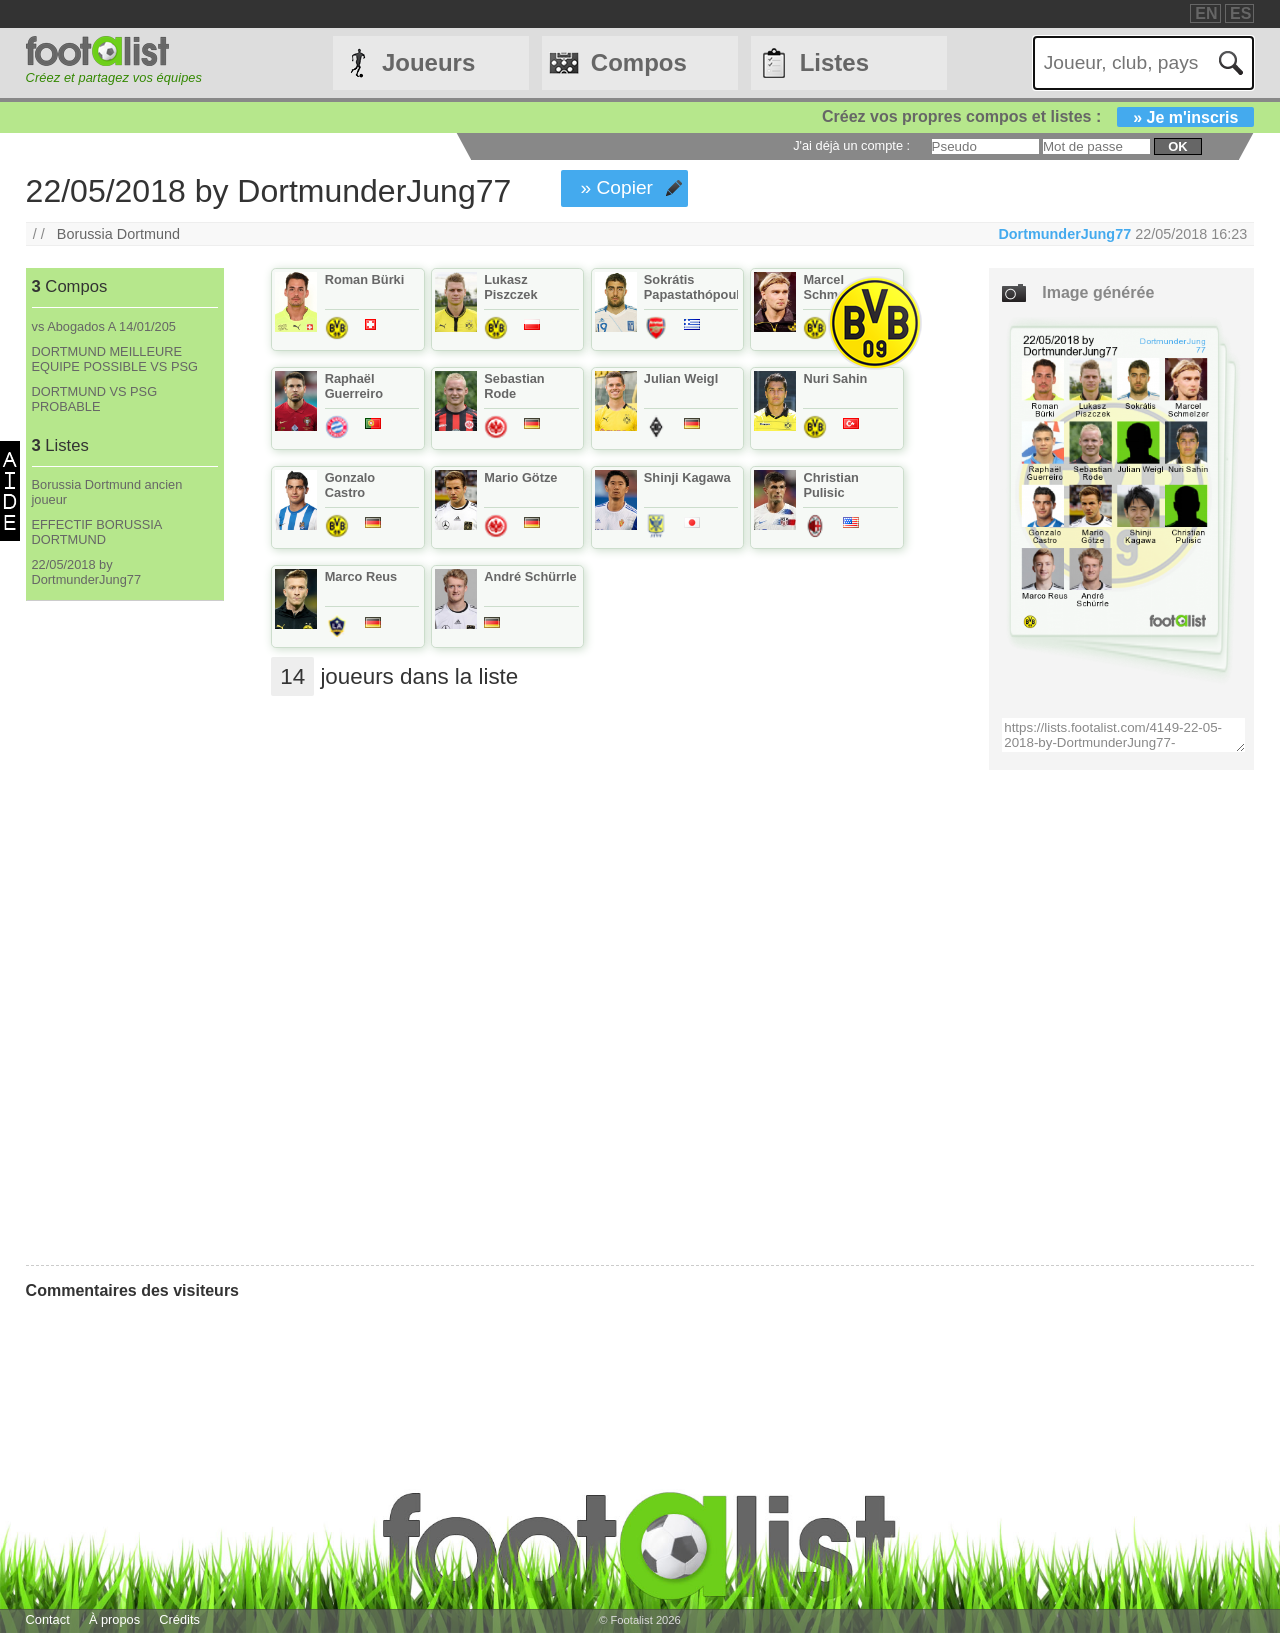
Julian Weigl (681, 378)
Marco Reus (361, 576)
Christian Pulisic (830, 485)
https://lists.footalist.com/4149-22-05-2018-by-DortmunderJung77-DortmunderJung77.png (1123, 735)
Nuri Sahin (835, 378)
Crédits (179, 1619)
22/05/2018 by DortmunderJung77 (87, 572)
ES (1240, 13)
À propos (114, 1619)
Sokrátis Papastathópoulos (699, 287)
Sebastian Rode (514, 386)
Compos (639, 62)
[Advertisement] (124, 933)
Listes (834, 62)
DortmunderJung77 (1064, 234)
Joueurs (428, 62)
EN (1206, 13)
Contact (48, 1619)
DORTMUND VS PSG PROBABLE (95, 399)
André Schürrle (530, 576)
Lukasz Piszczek (510, 287)
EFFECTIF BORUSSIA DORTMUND (97, 532)
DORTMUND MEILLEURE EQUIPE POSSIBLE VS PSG (115, 359)
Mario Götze (520, 477)
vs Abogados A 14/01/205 (104, 326)
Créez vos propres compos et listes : (1038, 116)
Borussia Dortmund (118, 234)
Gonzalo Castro (350, 485)
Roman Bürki (365, 279)
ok (1177, 146)
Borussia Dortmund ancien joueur (107, 492)
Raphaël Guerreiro (354, 386)
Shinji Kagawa (687, 477)
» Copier (616, 187)
